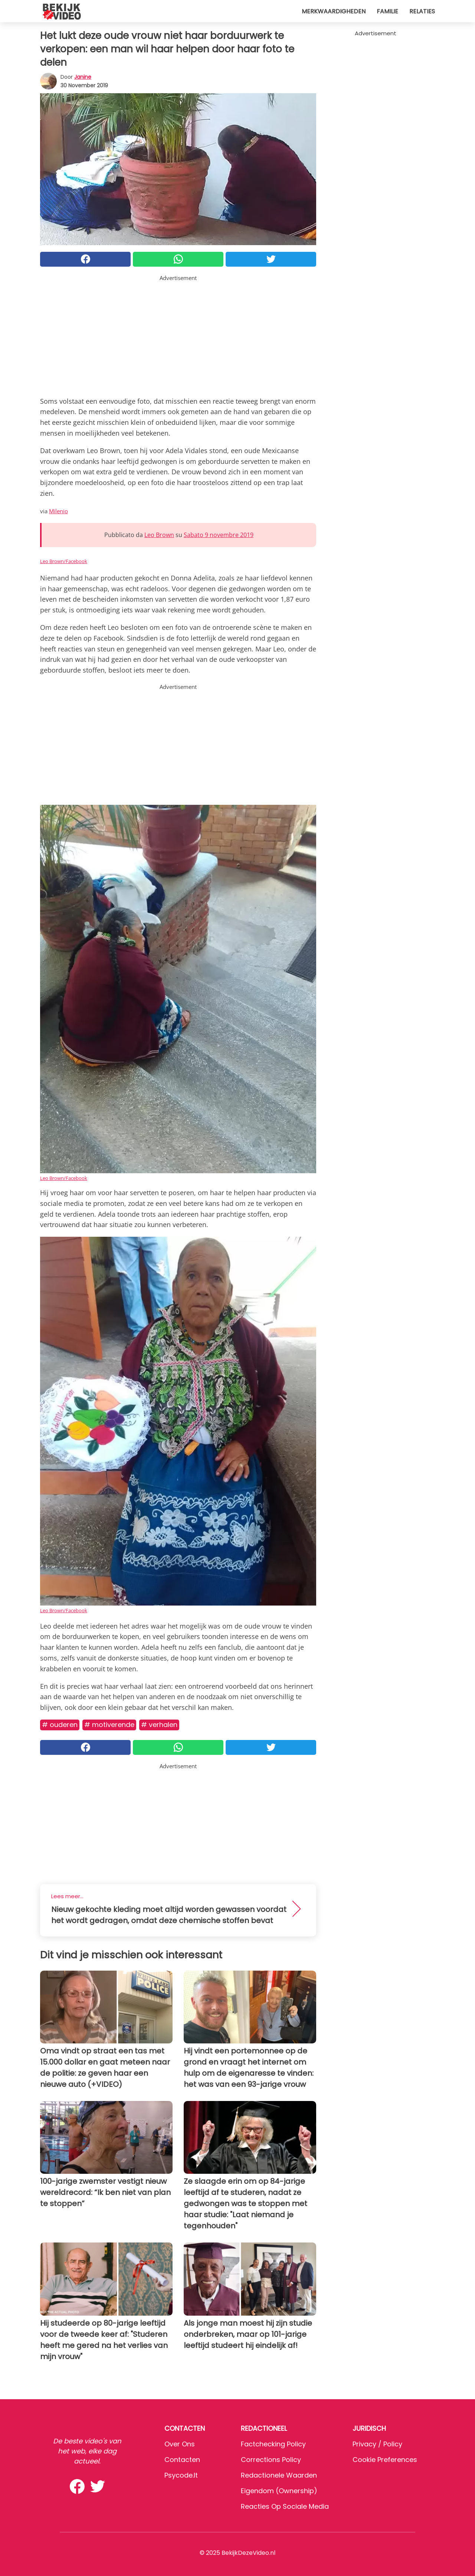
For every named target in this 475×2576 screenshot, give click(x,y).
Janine (82, 77)
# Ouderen (60, 1724)
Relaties (422, 11)
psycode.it (181, 2475)
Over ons (179, 2444)
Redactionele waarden (279, 2475)
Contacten (182, 2459)
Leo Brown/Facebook (63, 561)
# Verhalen (159, 1724)
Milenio (58, 511)
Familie (387, 11)
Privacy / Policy (377, 2444)
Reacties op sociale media (285, 2506)
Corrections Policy (271, 2459)
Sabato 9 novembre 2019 (218, 535)
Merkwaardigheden (334, 11)
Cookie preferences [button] (385, 2459)
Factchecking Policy (273, 2444)
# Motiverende (109, 1724)
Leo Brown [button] (159, 535)
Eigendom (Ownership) (279, 2490)
